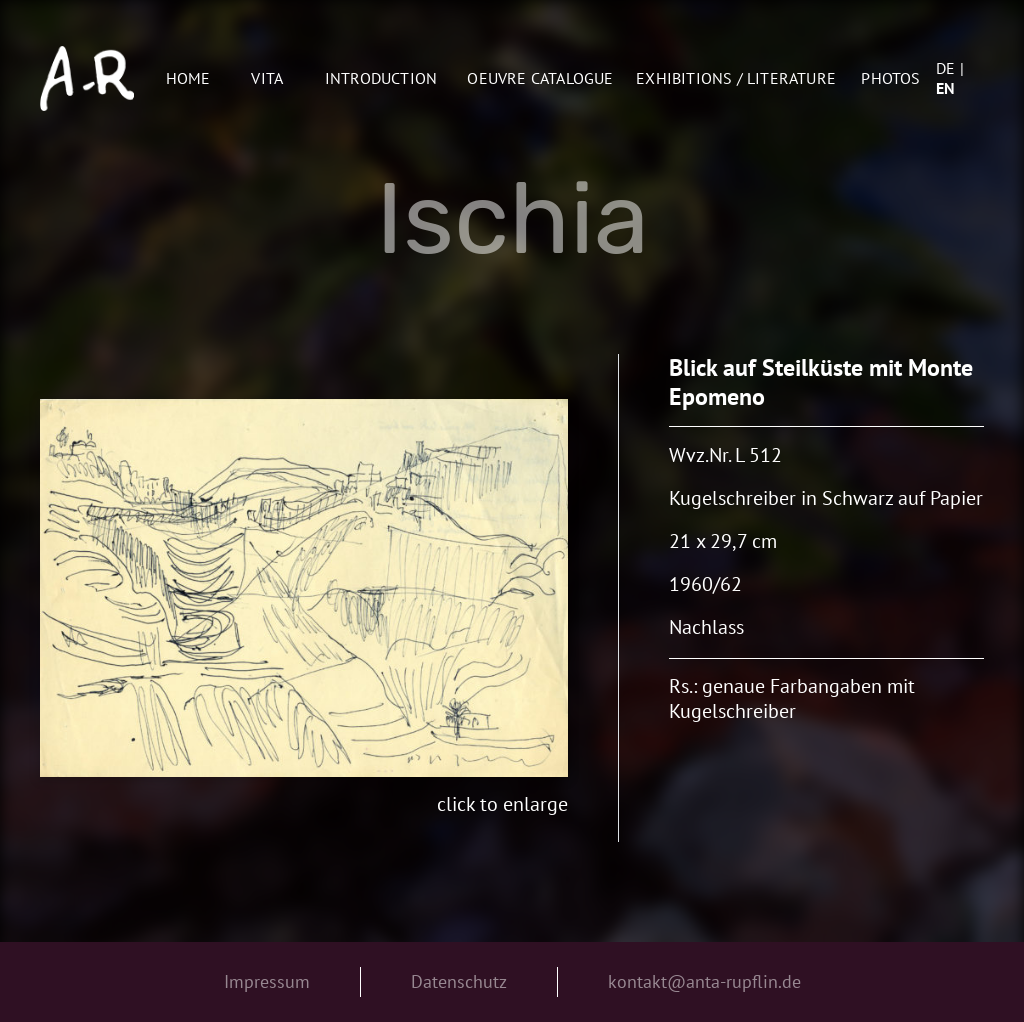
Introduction (381, 78)
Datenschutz (459, 981)
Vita (267, 78)
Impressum (267, 981)
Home (188, 78)
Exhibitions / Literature (736, 78)
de (945, 68)
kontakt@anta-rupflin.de (704, 981)
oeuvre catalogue (540, 78)
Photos (890, 78)
